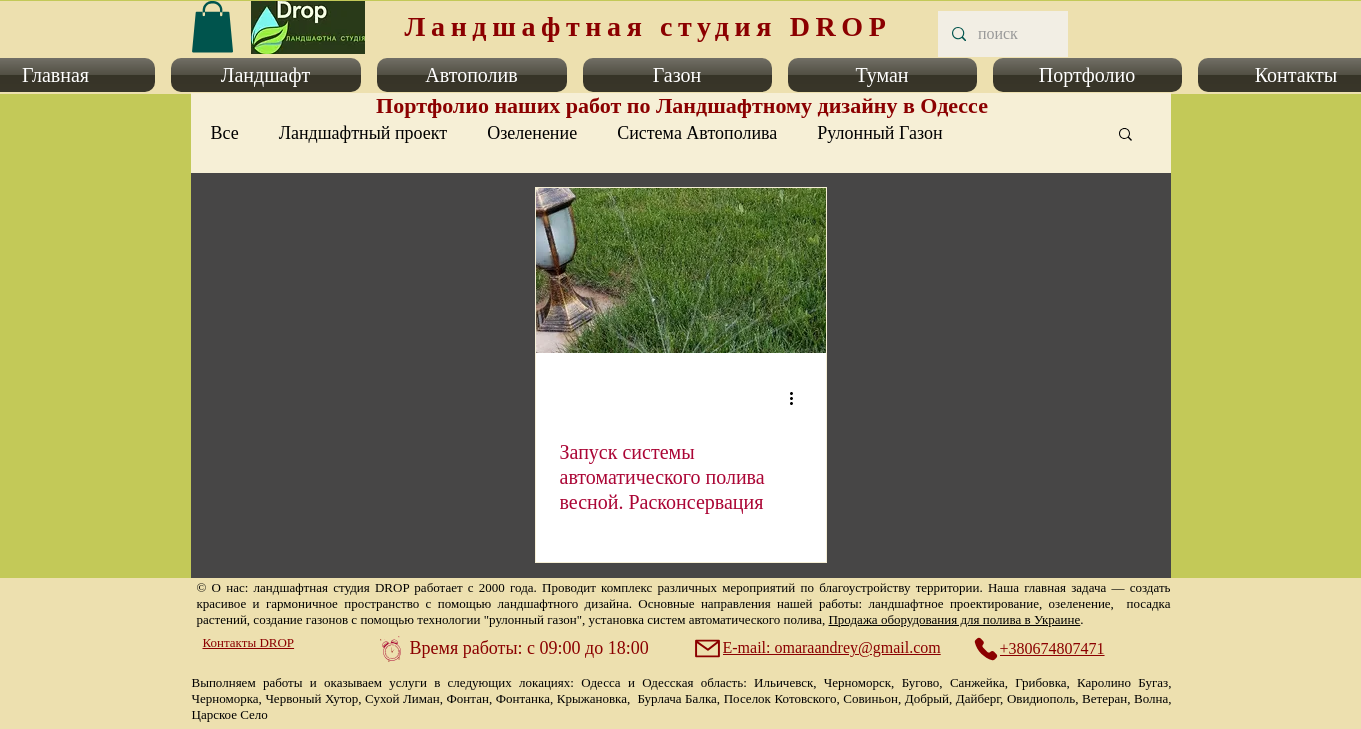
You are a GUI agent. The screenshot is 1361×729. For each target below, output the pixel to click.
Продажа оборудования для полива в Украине (954, 619)
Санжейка (977, 682)
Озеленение (532, 133)
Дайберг (978, 698)
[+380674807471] (1050, 649)
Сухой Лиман (402, 698)
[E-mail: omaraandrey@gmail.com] (820, 648)
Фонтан (468, 698)
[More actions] (799, 398)
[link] (212, 26)
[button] (266, 75)
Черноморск (857, 682)
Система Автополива (697, 133)
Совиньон (870, 698)
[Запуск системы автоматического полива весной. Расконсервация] (681, 270)
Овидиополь (1041, 698)
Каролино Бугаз (1122, 682)
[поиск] (1002, 34)
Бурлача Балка (676, 698)
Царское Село (230, 714)
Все (225, 133)
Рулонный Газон (879, 133)
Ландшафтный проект (363, 133)
